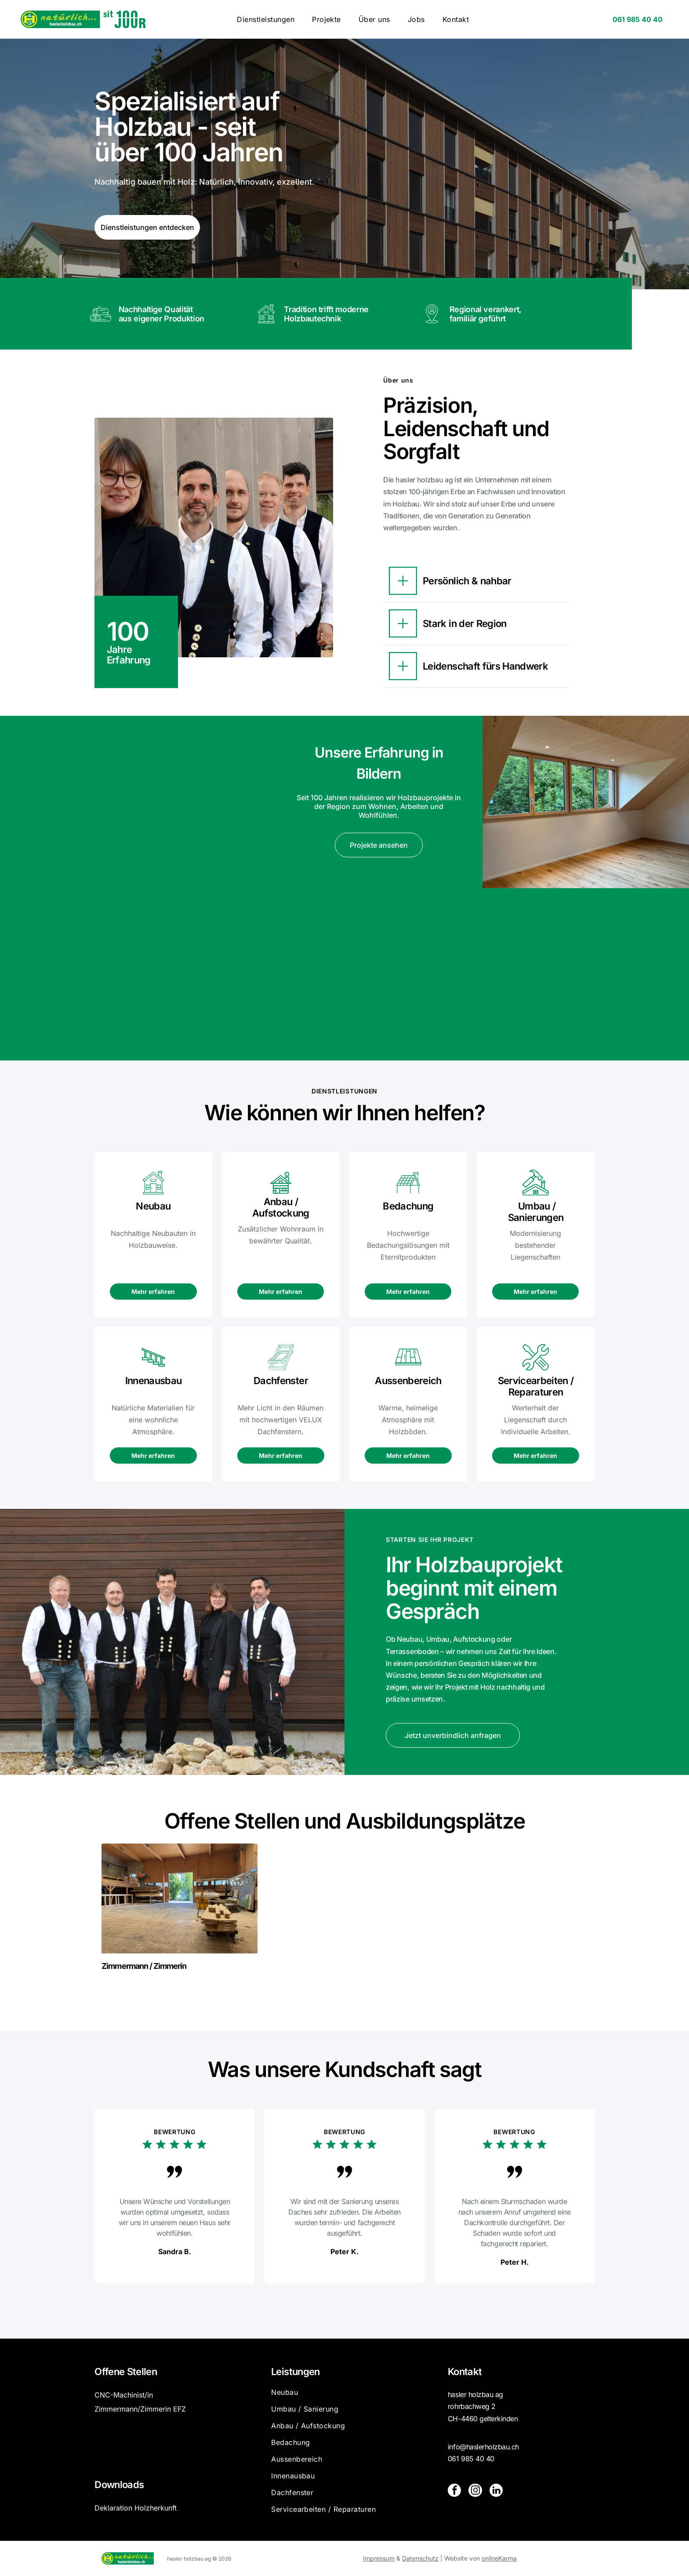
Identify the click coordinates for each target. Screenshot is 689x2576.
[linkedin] (495, 2491)
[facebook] (454, 2491)
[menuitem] (265, 19)
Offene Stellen (125, 2371)
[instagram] (475, 2491)
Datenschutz (420, 2558)
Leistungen (295, 2371)
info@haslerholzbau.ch (483, 2446)
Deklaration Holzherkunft (135, 2507)
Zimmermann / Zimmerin (144, 1966)
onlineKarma (499, 2558)
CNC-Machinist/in (123, 2394)
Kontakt (465, 2371)
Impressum (379, 2558)
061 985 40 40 (471, 2458)
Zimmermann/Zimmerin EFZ (140, 2409)
